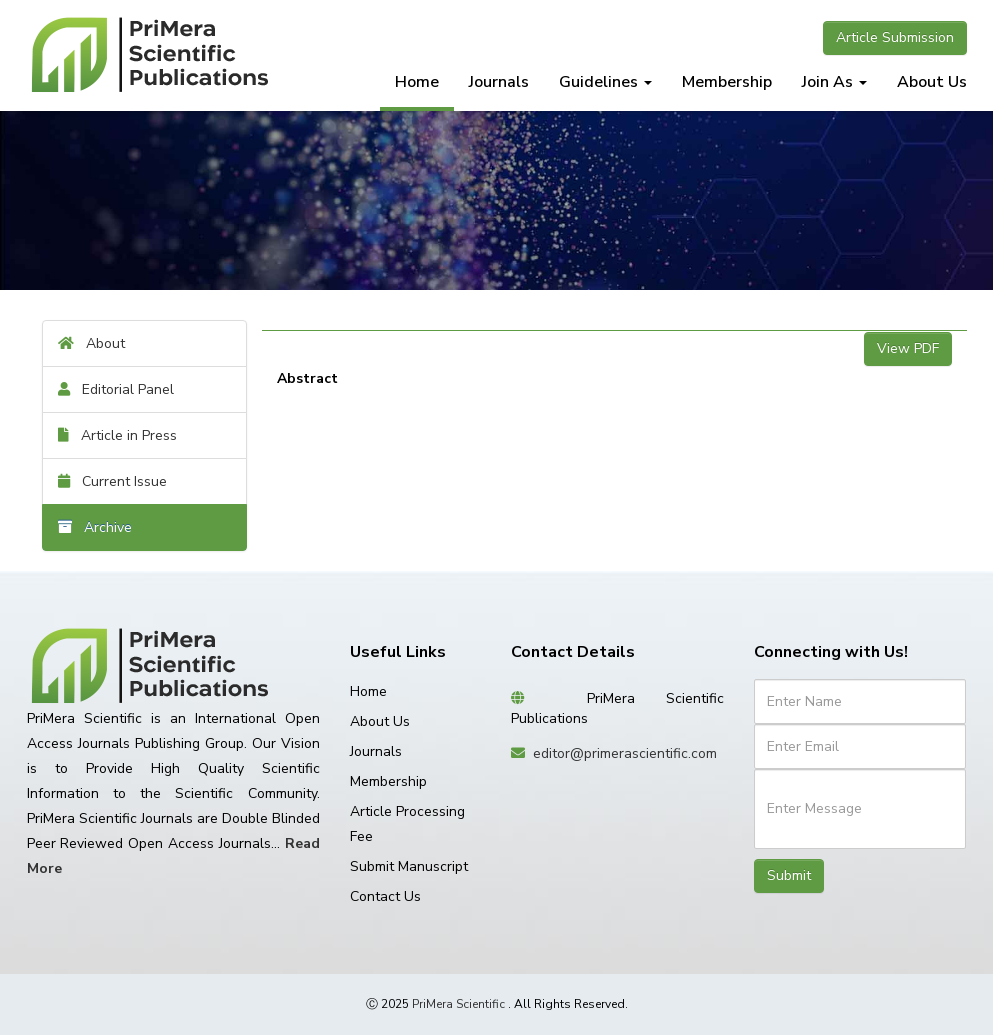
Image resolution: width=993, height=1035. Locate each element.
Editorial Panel (116, 389)
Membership (727, 82)
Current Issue (112, 481)
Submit (789, 875)
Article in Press (117, 435)
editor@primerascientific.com (625, 753)
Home (417, 82)
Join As (834, 82)
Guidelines (605, 82)
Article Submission (895, 37)
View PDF (908, 348)
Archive (95, 527)
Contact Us (385, 896)
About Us (932, 82)
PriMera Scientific (458, 1004)
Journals (499, 82)
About (91, 343)
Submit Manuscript (409, 866)
